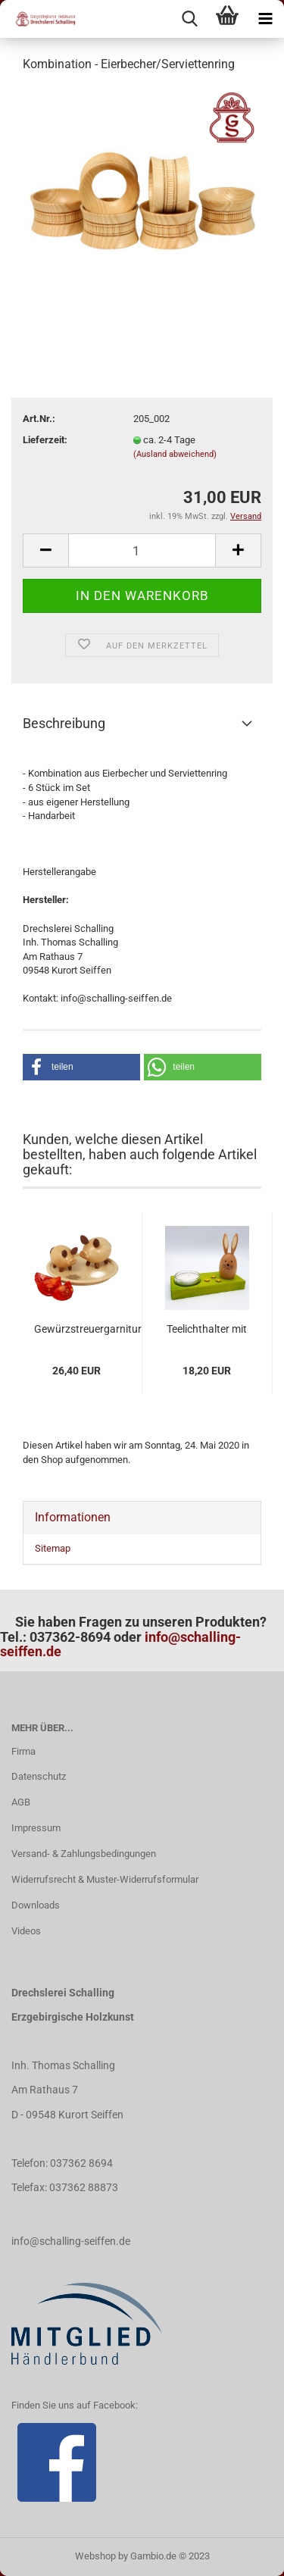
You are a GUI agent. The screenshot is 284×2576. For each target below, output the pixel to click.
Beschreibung (64, 723)
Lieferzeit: (45, 439)
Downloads (35, 1905)
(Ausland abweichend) (175, 454)
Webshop (95, 2556)
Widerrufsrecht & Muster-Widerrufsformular (104, 1879)
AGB (20, 1802)
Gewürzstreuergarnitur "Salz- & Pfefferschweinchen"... (88, 1329)
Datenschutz (38, 1776)
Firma (23, 1751)
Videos (26, 1931)
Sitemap (52, 1548)
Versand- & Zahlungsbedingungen (83, 1853)
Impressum (36, 1828)
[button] (81, 1067)
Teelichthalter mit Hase (207, 1329)
